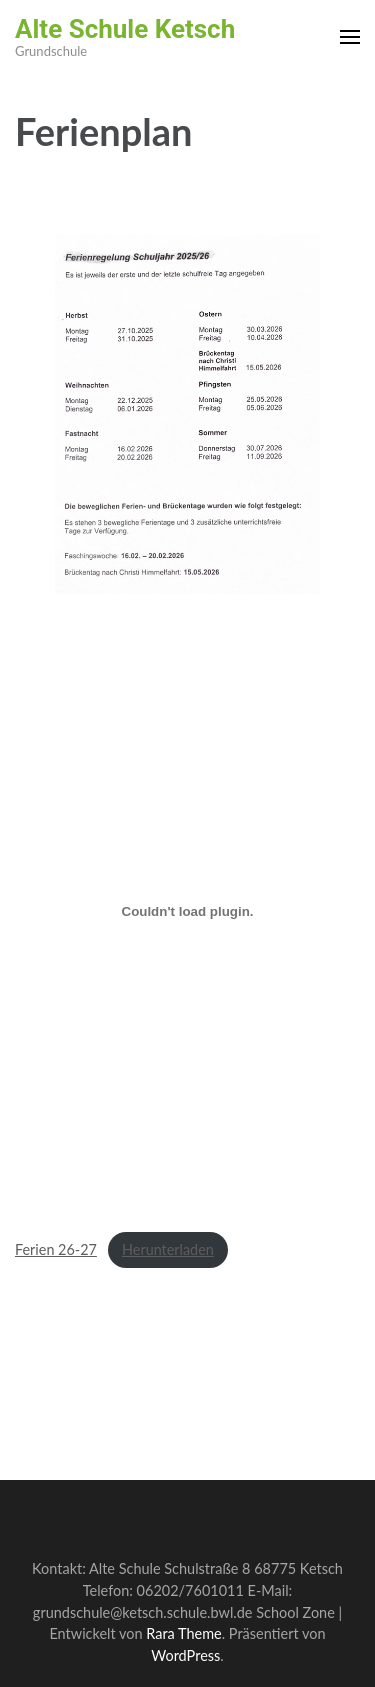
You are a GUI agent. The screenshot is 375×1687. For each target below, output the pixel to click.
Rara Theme (183, 1633)
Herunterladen (168, 1249)
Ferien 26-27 (56, 1249)
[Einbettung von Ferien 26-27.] (187, 912)
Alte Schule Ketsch (125, 29)
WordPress (185, 1655)
